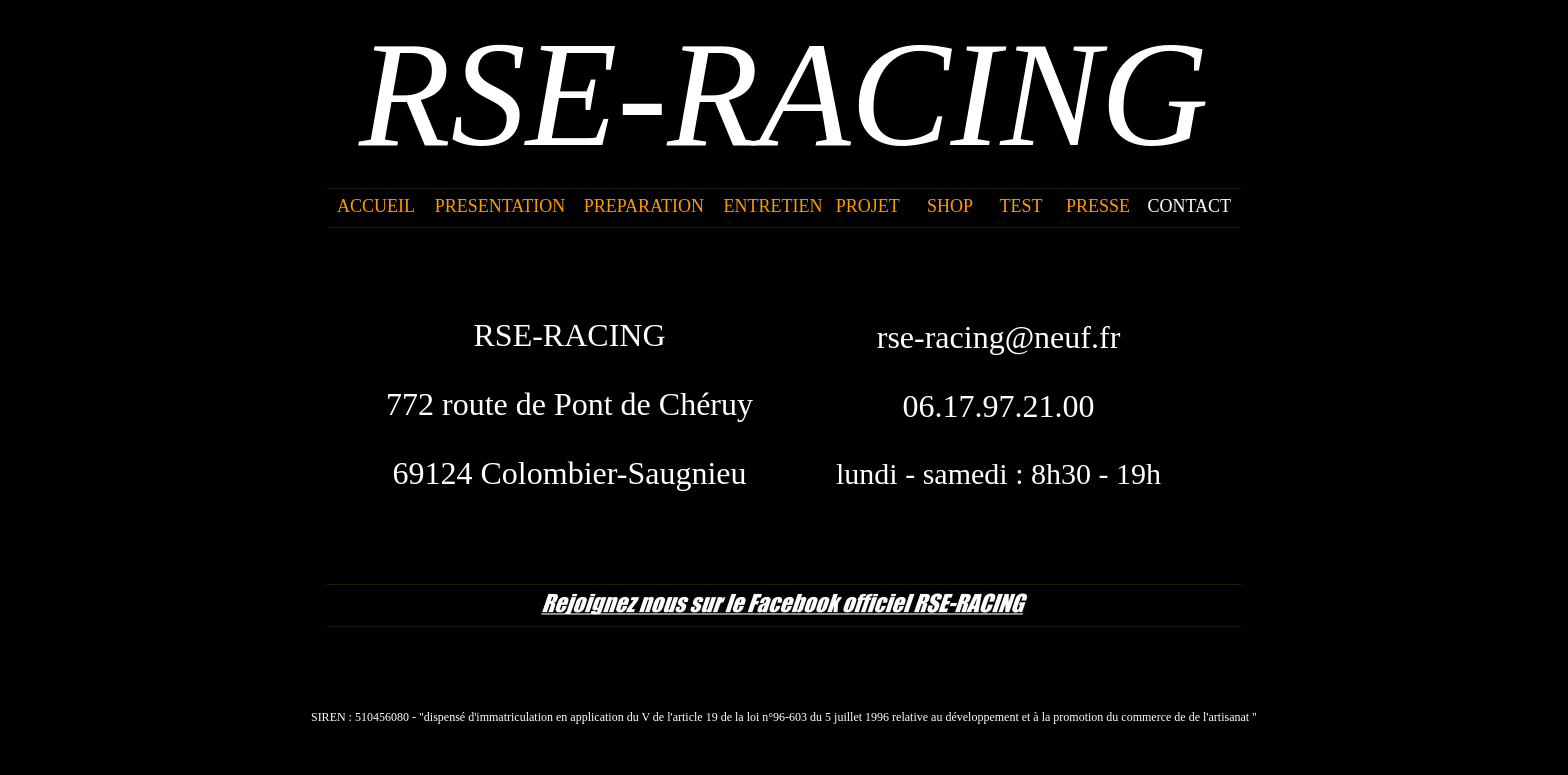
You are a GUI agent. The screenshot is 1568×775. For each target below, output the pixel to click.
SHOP (950, 206)
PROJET (868, 206)
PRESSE (1098, 206)
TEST (1020, 206)
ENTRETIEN (773, 206)
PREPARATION (644, 206)
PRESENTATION (500, 206)
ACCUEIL (376, 206)
